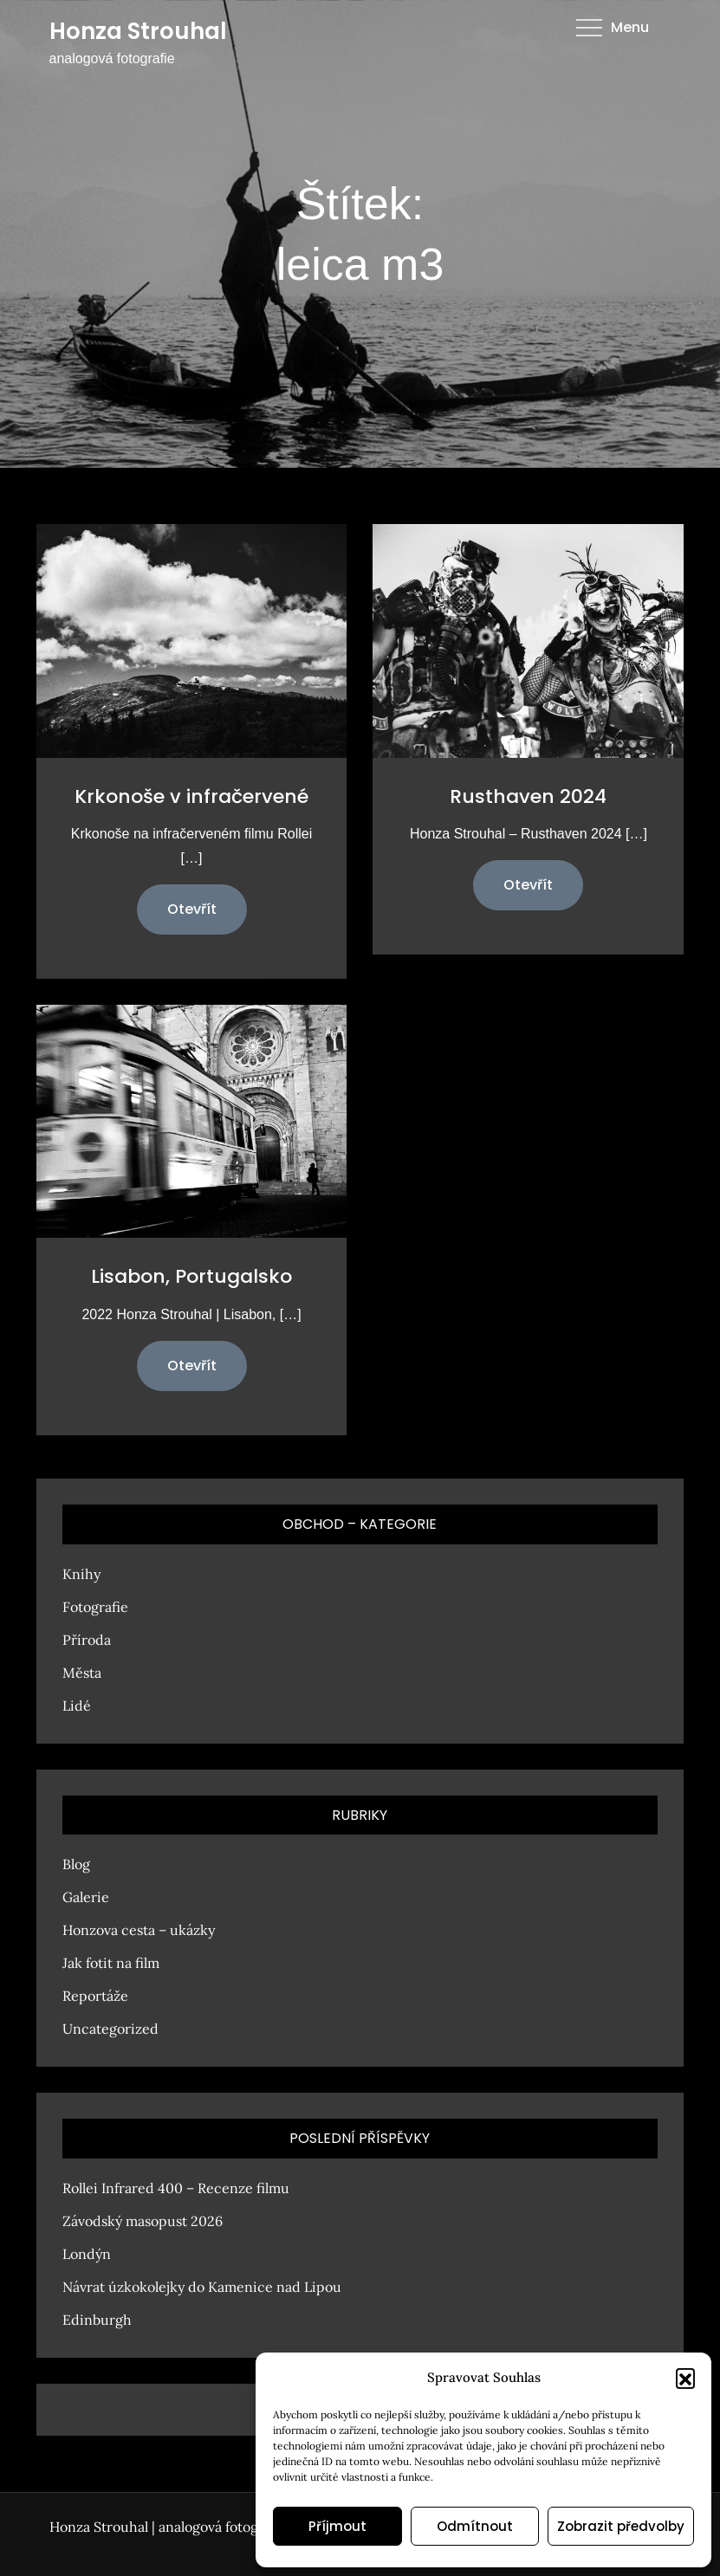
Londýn (86, 2253)
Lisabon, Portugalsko (191, 1276)
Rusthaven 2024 (528, 796)
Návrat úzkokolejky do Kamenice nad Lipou (201, 2286)
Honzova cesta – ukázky (138, 1929)
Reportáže (95, 1995)
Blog (76, 1864)
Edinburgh (97, 2319)
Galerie (85, 1897)
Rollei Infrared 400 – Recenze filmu (175, 2188)
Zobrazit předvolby (620, 2526)
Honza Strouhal (138, 31)
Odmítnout (475, 2526)
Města (81, 1672)
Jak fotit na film (110, 1962)
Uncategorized (110, 2028)
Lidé (76, 1705)
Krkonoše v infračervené (191, 796)
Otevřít (192, 909)
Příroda (86, 1639)
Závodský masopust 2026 (142, 2221)
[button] (685, 2377)
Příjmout (337, 2526)
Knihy (81, 1573)
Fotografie (95, 1606)
